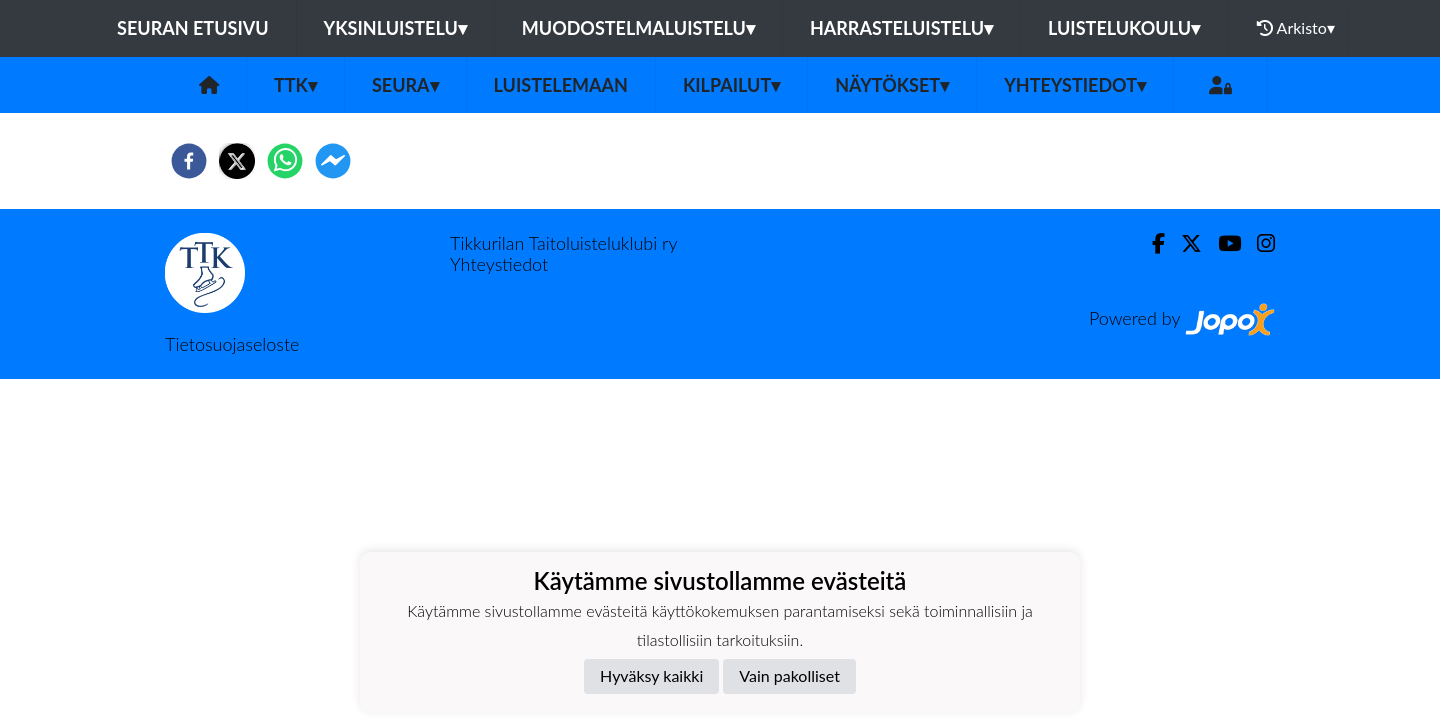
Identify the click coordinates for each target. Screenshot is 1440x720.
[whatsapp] (285, 161)
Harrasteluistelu (901, 28)
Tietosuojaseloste (232, 344)
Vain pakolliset (789, 675)
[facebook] (189, 161)
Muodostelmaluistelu (638, 28)
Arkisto (1296, 28)
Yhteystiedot (1075, 85)
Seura (405, 85)
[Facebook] (1150, 243)
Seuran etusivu (193, 28)
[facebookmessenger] (333, 161)
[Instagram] (1258, 243)
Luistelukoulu (1124, 28)
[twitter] (237, 161)
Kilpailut (731, 85)
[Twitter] (1183, 243)
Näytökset (892, 85)
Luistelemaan (561, 85)
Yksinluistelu (395, 28)
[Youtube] (1221, 243)
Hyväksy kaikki (651, 675)
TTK (295, 85)
